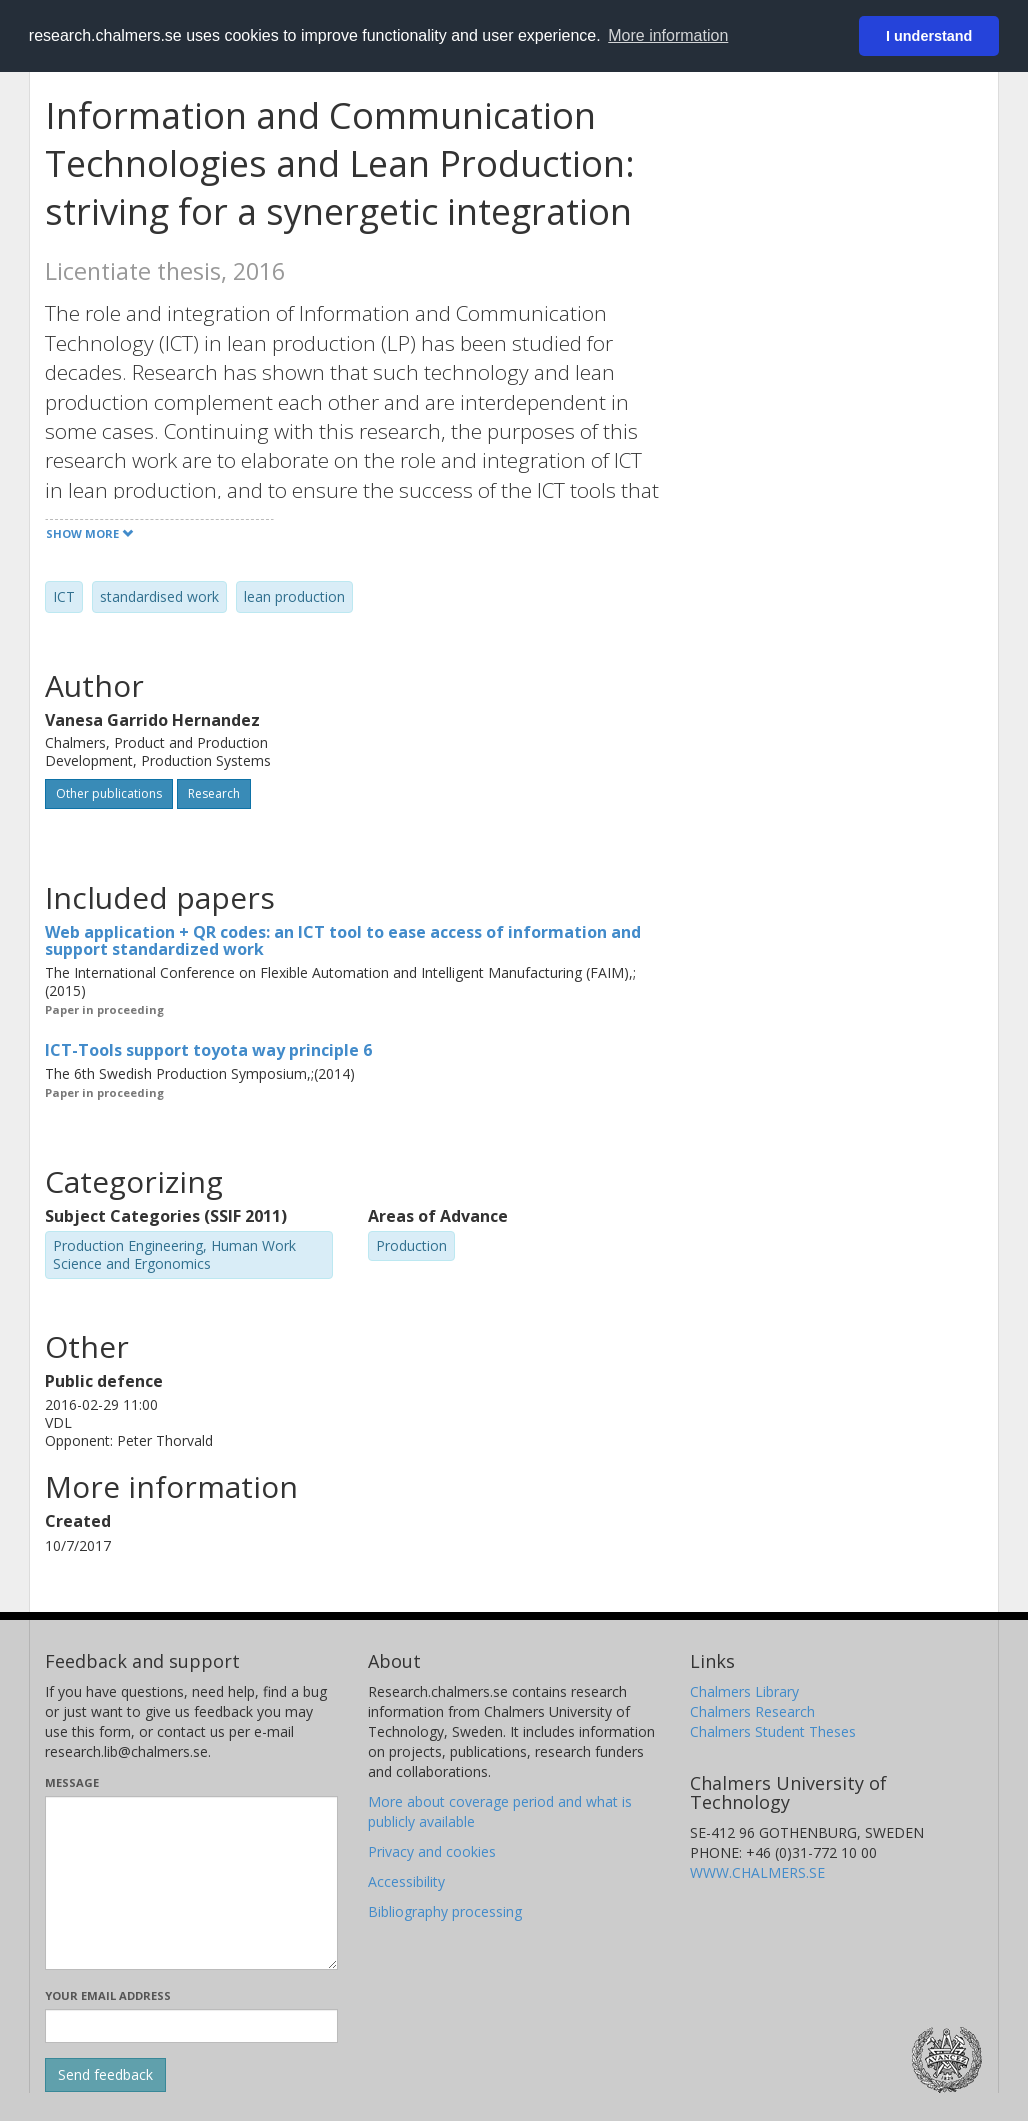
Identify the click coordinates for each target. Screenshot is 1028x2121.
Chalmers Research (752, 1711)
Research (214, 793)
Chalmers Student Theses (773, 1731)
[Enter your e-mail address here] (191, 2026)
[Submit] (105, 2075)
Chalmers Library (744, 1691)
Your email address (108, 1995)
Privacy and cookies (432, 1851)
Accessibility (406, 1881)
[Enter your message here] (191, 1883)
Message (72, 1782)
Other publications (109, 793)
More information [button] (668, 35)
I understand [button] (929, 36)
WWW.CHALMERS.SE (757, 1872)
